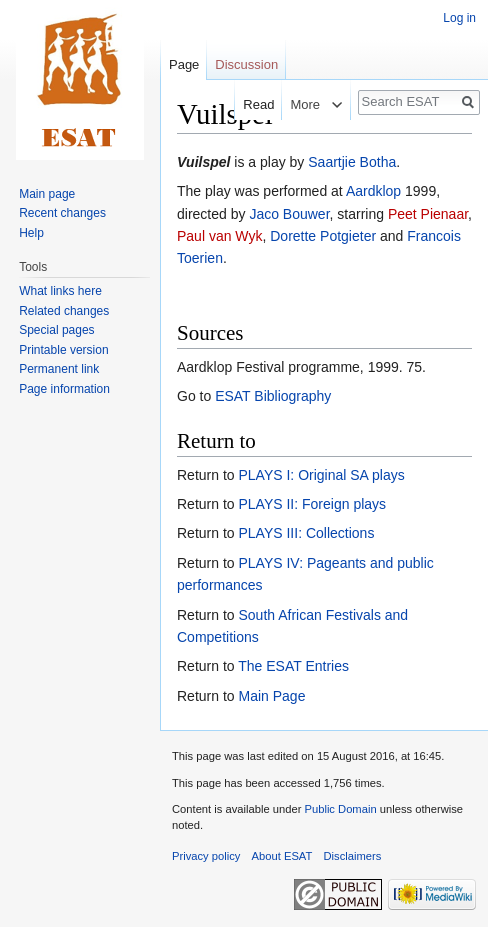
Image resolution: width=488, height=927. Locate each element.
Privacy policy (206, 856)
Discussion (246, 64)
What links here (60, 291)
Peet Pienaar (428, 214)
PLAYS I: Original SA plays (321, 475)
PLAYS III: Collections (306, 533)
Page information (64, 389)
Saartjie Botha (352, 162)
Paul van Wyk (219, 236)
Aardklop (373, 191)
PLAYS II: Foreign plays (312, 504)
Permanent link (59, 369)
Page (184, 64)
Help (31, 233)
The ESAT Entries (293, 666)
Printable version (63, 350)
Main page (47, 194)
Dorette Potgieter (323, 236)
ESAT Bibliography (273, 396)
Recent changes (62, 213)
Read (249, 104)
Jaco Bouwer (289, 214)
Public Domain (340, 809)
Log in (459, 18)
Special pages (56, 330)
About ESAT (282, 856)
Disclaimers (353, 856)
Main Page (271, 696)
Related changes (64, 311)
